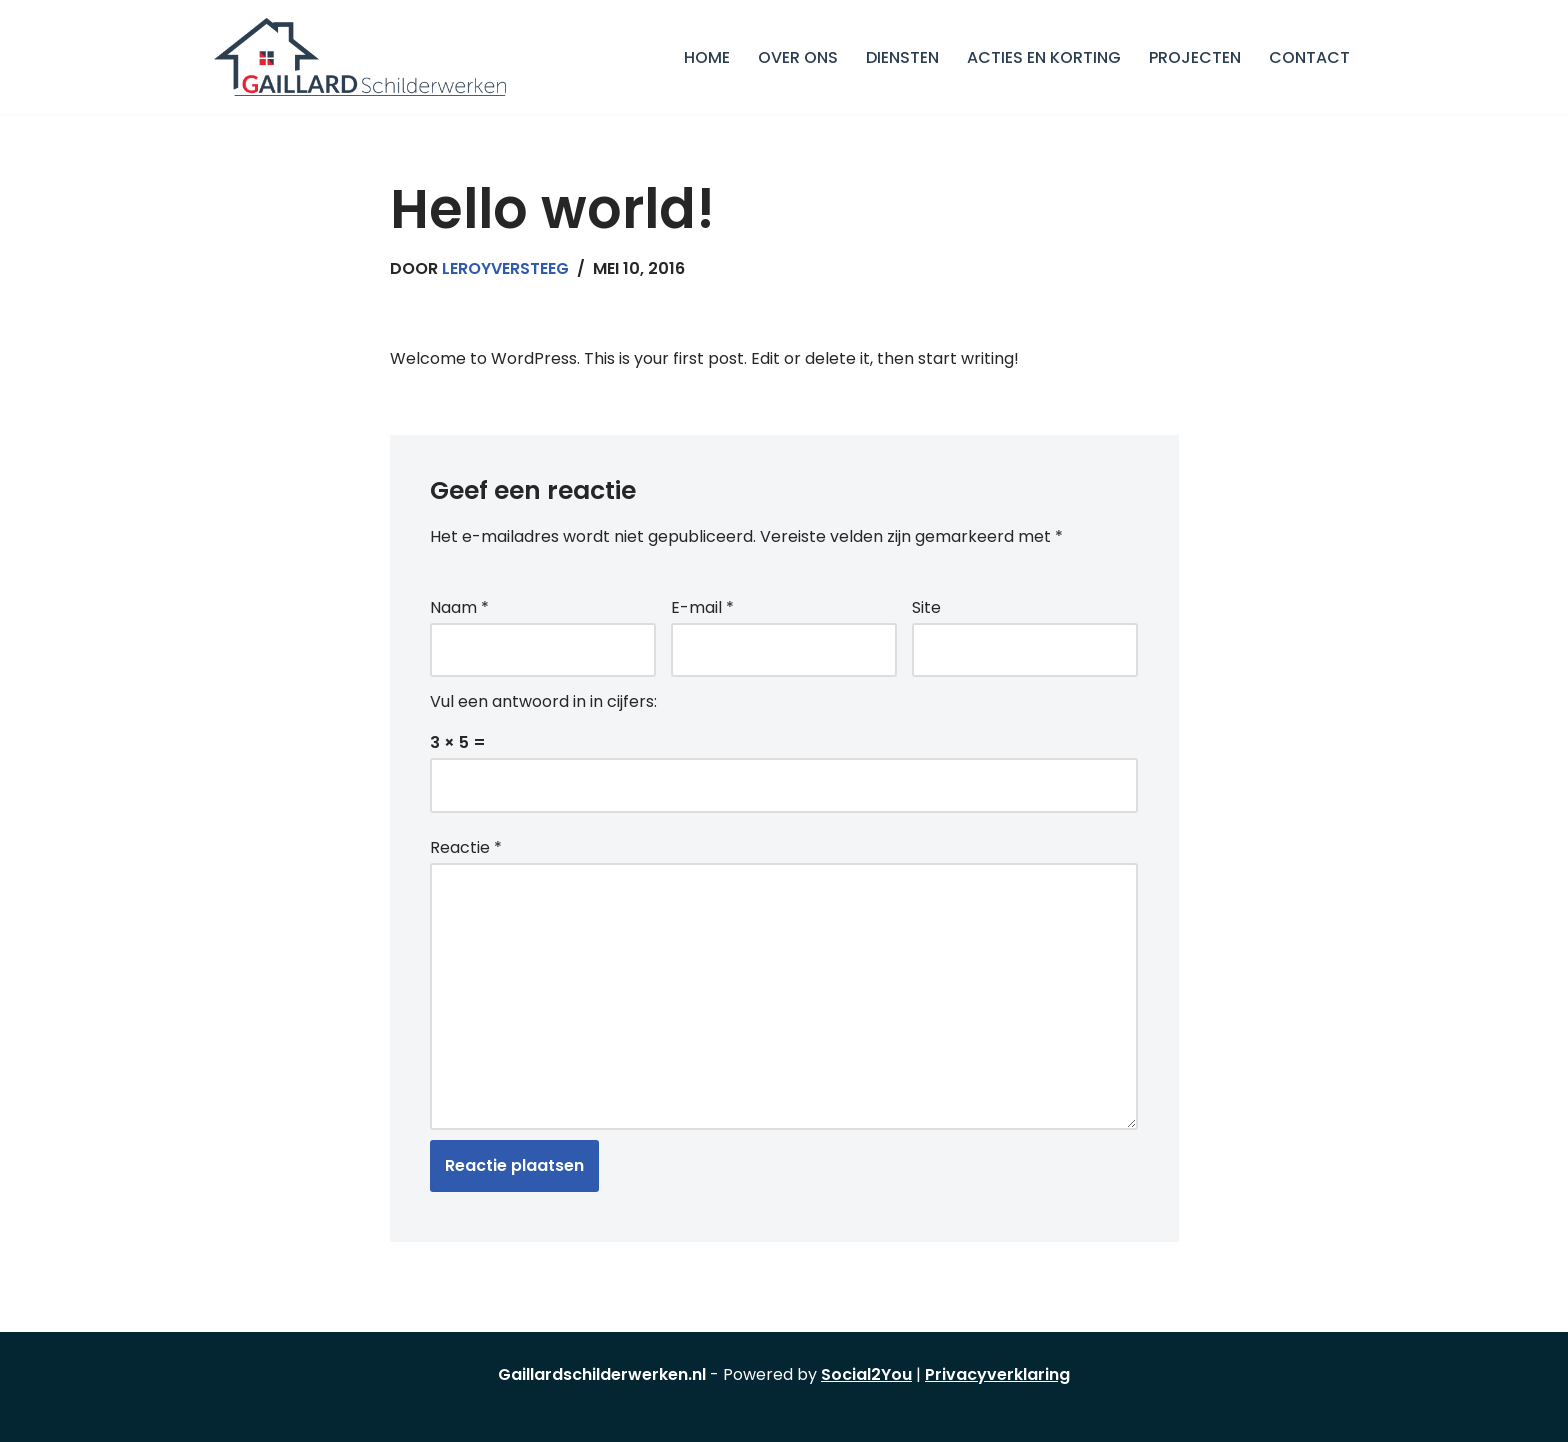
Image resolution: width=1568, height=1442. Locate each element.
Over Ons (798, 57)
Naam (459, 607)
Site (926, 607)
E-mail (702, 607)
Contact (1309, 57)
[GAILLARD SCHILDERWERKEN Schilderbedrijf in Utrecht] (360, 57)
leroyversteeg (505, 268)
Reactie (466, 847)
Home (707, 57)
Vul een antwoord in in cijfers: (543, 701)
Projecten (1195, 57)
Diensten (902, 57)
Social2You (866, 1374)
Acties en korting (1044, 57)
